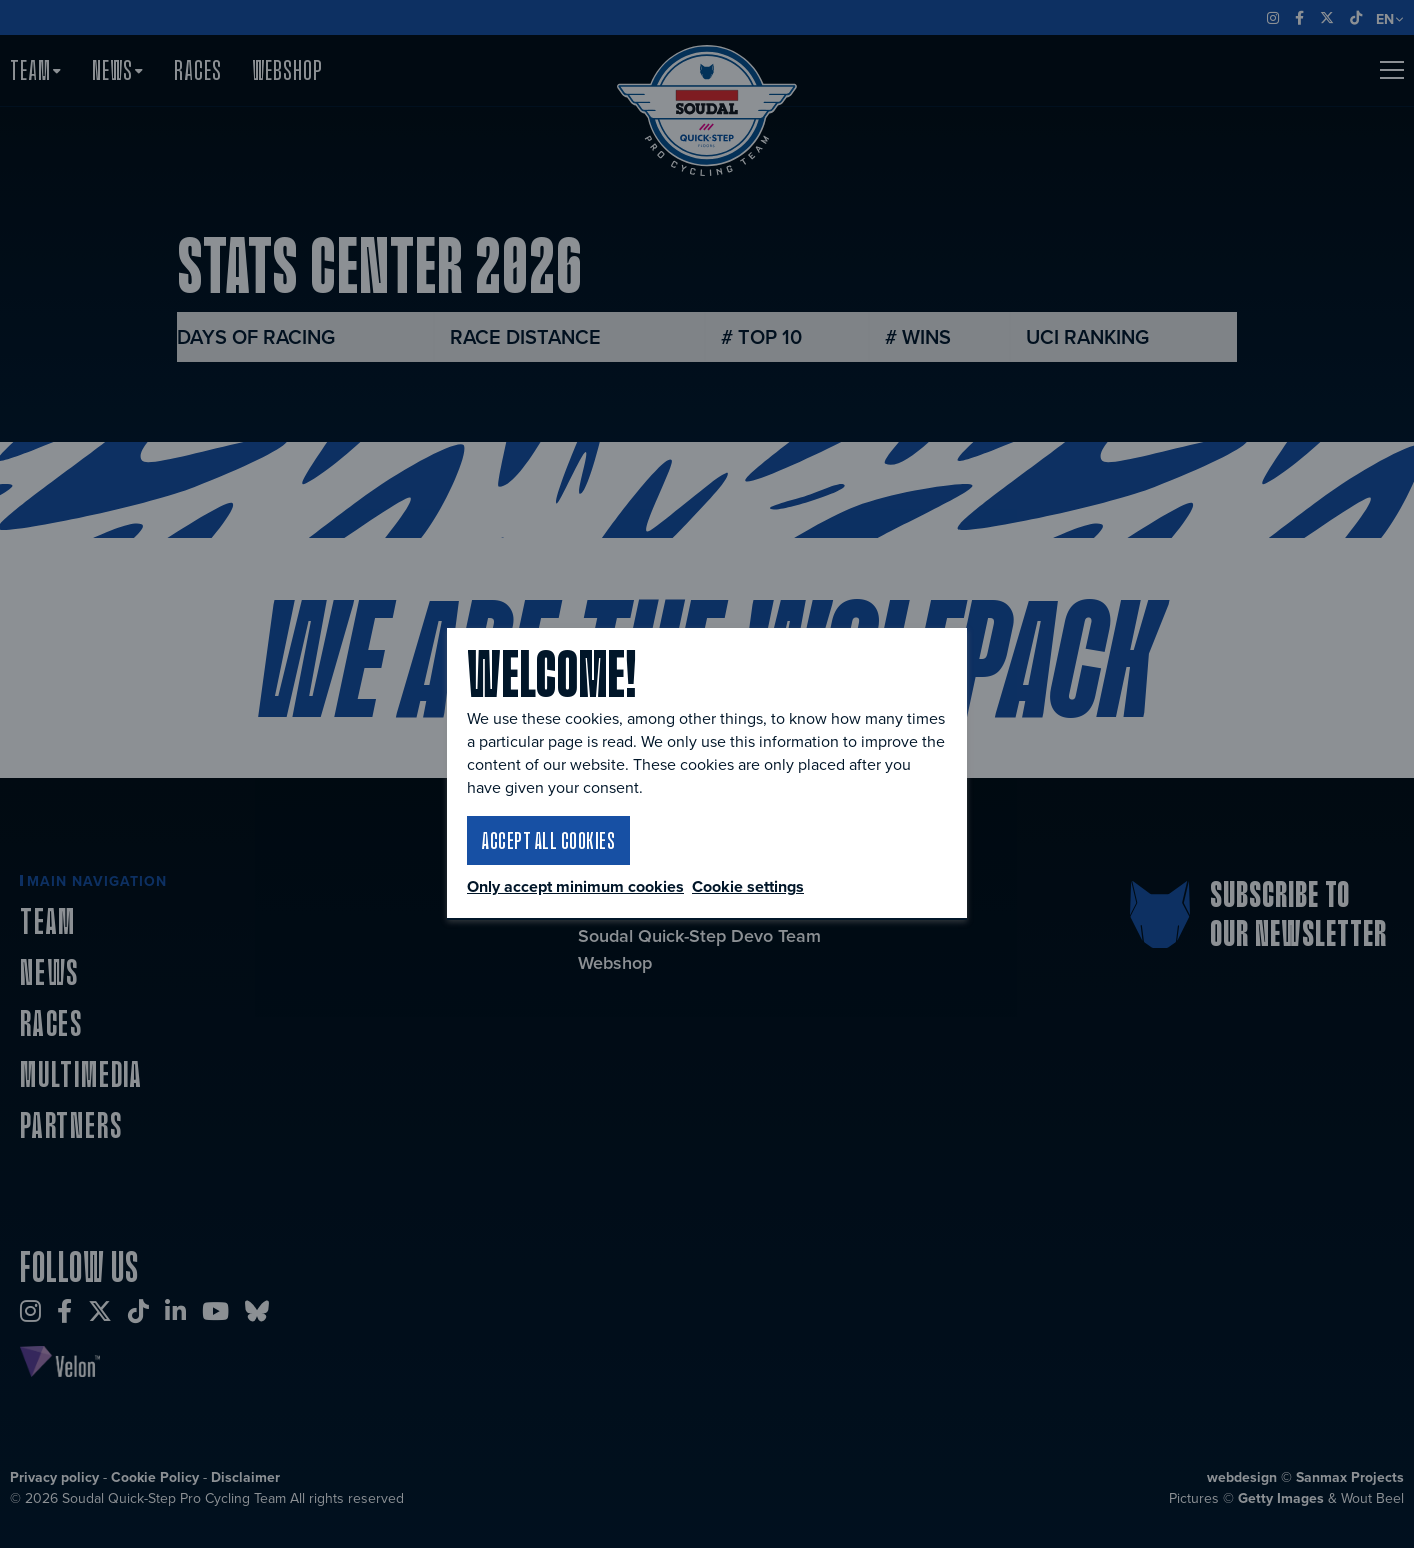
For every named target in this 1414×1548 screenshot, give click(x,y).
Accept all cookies (548, 840)
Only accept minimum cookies (575, 887)
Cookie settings (748, 886)
